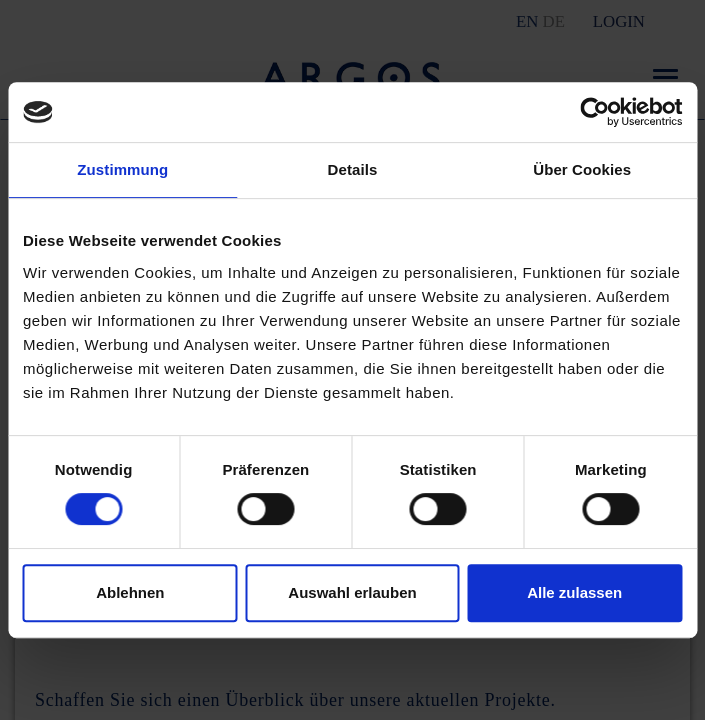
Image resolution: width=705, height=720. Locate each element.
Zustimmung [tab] (122, 169)
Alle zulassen (574, 592)
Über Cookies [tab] (582, 169)
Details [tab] (353, 169)
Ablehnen (130, 592)
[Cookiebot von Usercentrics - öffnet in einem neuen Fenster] (594, 112)
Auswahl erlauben (352, 592)
